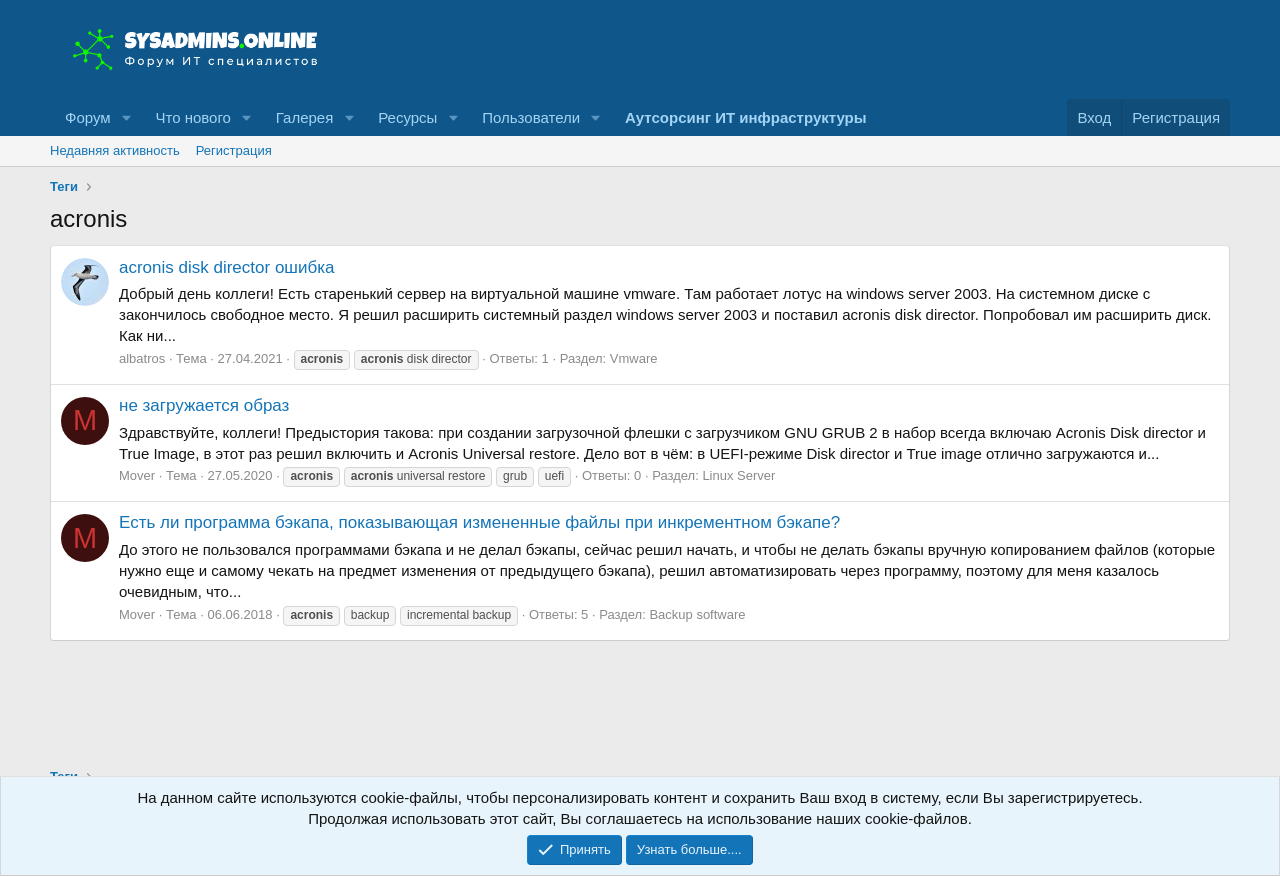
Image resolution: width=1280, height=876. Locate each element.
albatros (142, 358)
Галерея (305, 117)
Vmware (634, 358)
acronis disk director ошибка (226, 267)
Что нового (192, 117)
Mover (137, 475)
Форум (88, 117)
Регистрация (234, 150)
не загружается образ (204, 405)
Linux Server (738, 475)
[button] (126, 117)
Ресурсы (407, 117)
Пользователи (531, 117)
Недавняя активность (115, 150)
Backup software (697, 614)
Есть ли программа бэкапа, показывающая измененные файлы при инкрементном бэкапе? (479, 522)
